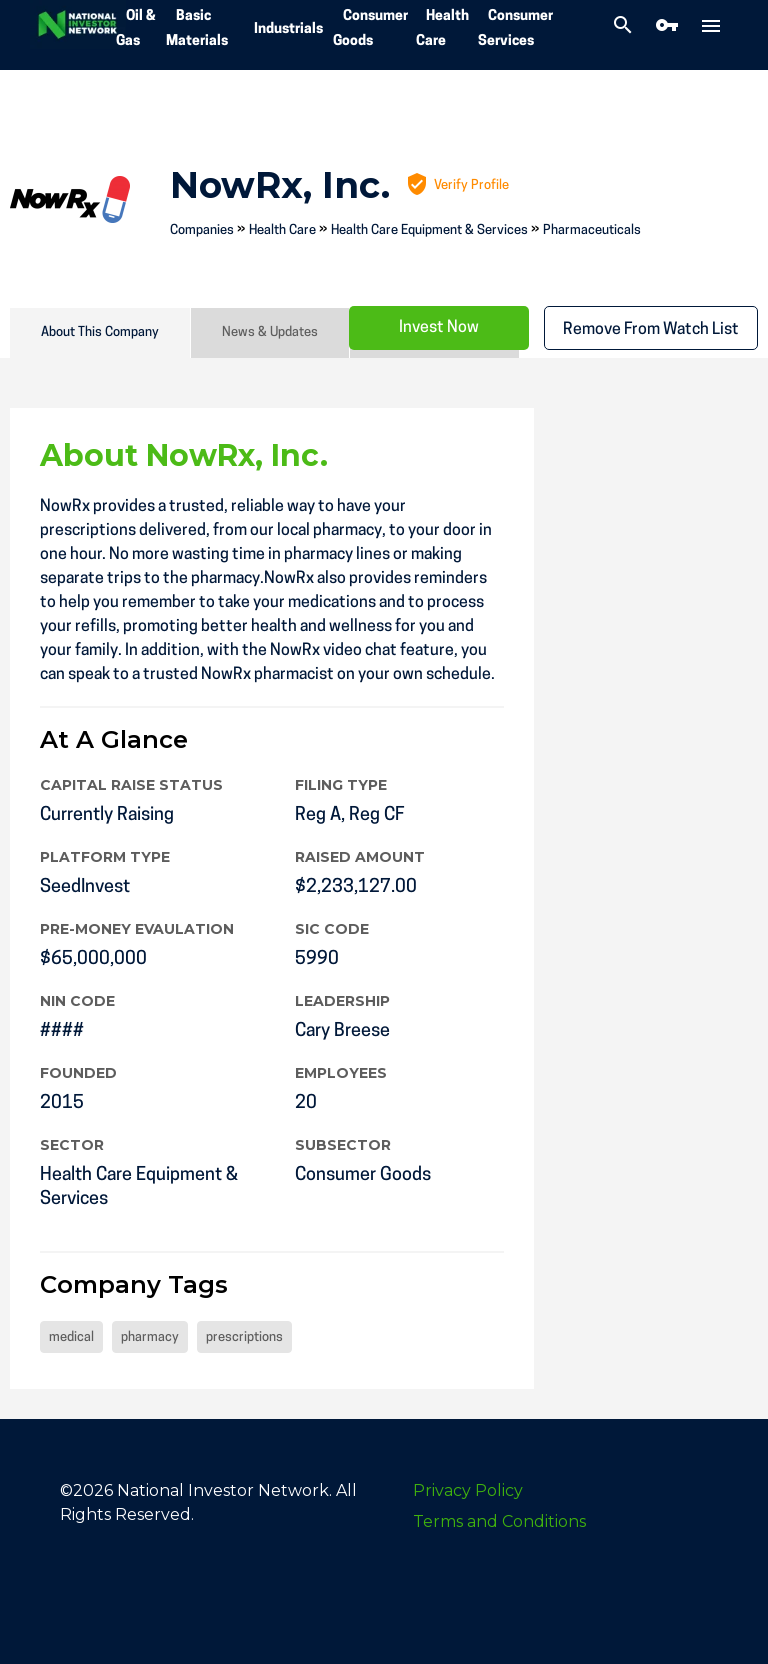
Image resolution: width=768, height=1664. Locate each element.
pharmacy (150, 1337)
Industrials (288, 29)
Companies (202, 230)
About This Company (100, 332)
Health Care (282, 230)
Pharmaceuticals (592, 230)
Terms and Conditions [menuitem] (499, 1521)
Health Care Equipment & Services (429, 230)
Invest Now (439, 328)
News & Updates (270, 332)
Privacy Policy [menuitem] (468, 1490)
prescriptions (244, 1337)
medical (71, 1337)
